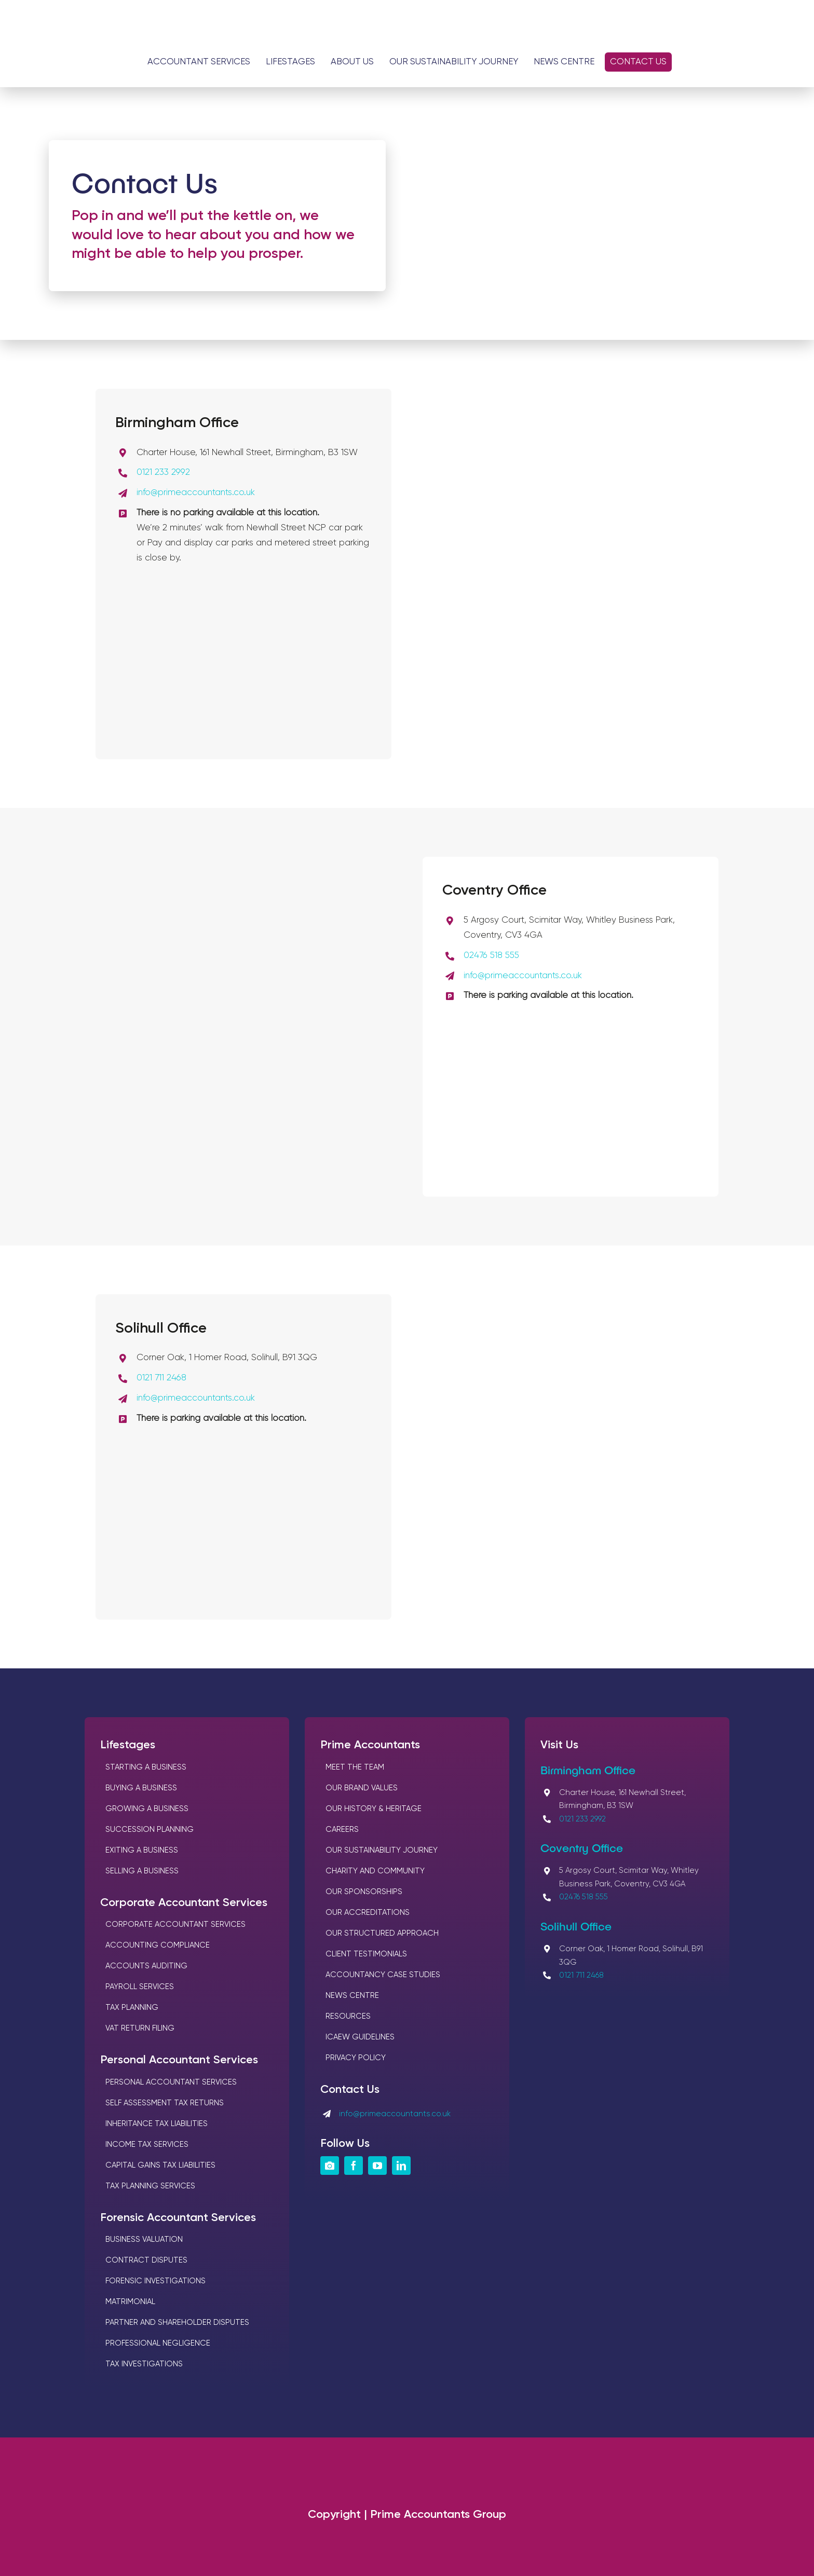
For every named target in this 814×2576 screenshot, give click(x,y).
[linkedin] (401, 2165)
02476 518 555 (491, 955)
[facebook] (353, 2165)
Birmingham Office (587, 1769)
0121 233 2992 (163, 472)
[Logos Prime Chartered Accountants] (407, 20)
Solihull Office (576, 1926)
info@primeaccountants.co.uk (196, 492)
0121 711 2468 (161, 1378)
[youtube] (377, 2165)
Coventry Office (581, 1847)
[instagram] (329, 2165)
